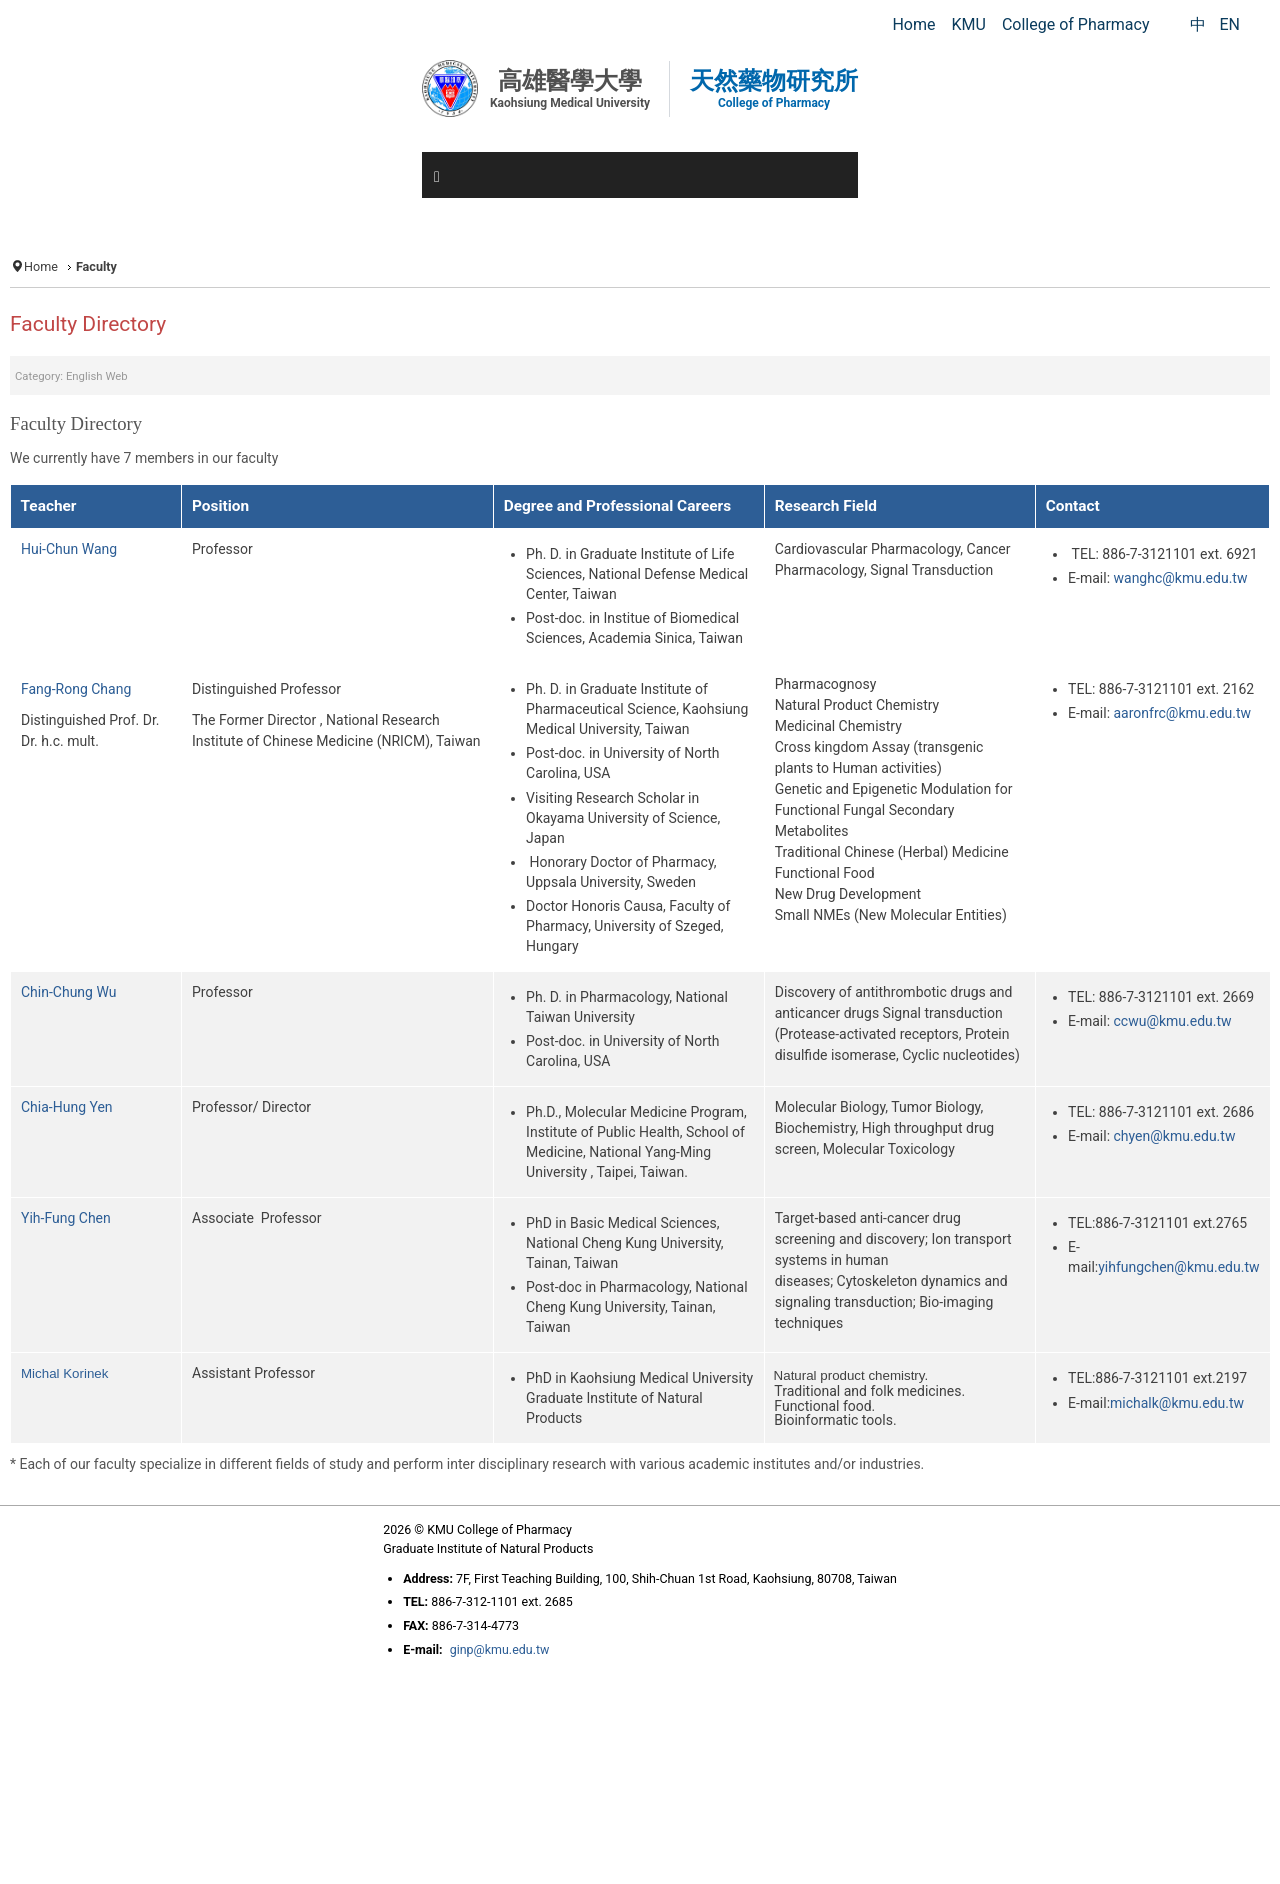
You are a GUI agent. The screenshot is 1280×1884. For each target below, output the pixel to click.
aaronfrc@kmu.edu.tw (1183, 713)
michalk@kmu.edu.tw (1177, 1403)
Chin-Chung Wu (68, 992)
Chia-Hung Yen (67, 1107)
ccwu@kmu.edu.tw (1173, 1021)
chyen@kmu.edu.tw (1175, 1136)
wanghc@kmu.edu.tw (1181, 578)
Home (41, 266)
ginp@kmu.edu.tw (500, 1649)
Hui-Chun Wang (69, 549)
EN (1229, 24)
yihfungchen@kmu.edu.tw (1178, 1267)
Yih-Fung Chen (66, 1218)
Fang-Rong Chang (76, 689)
